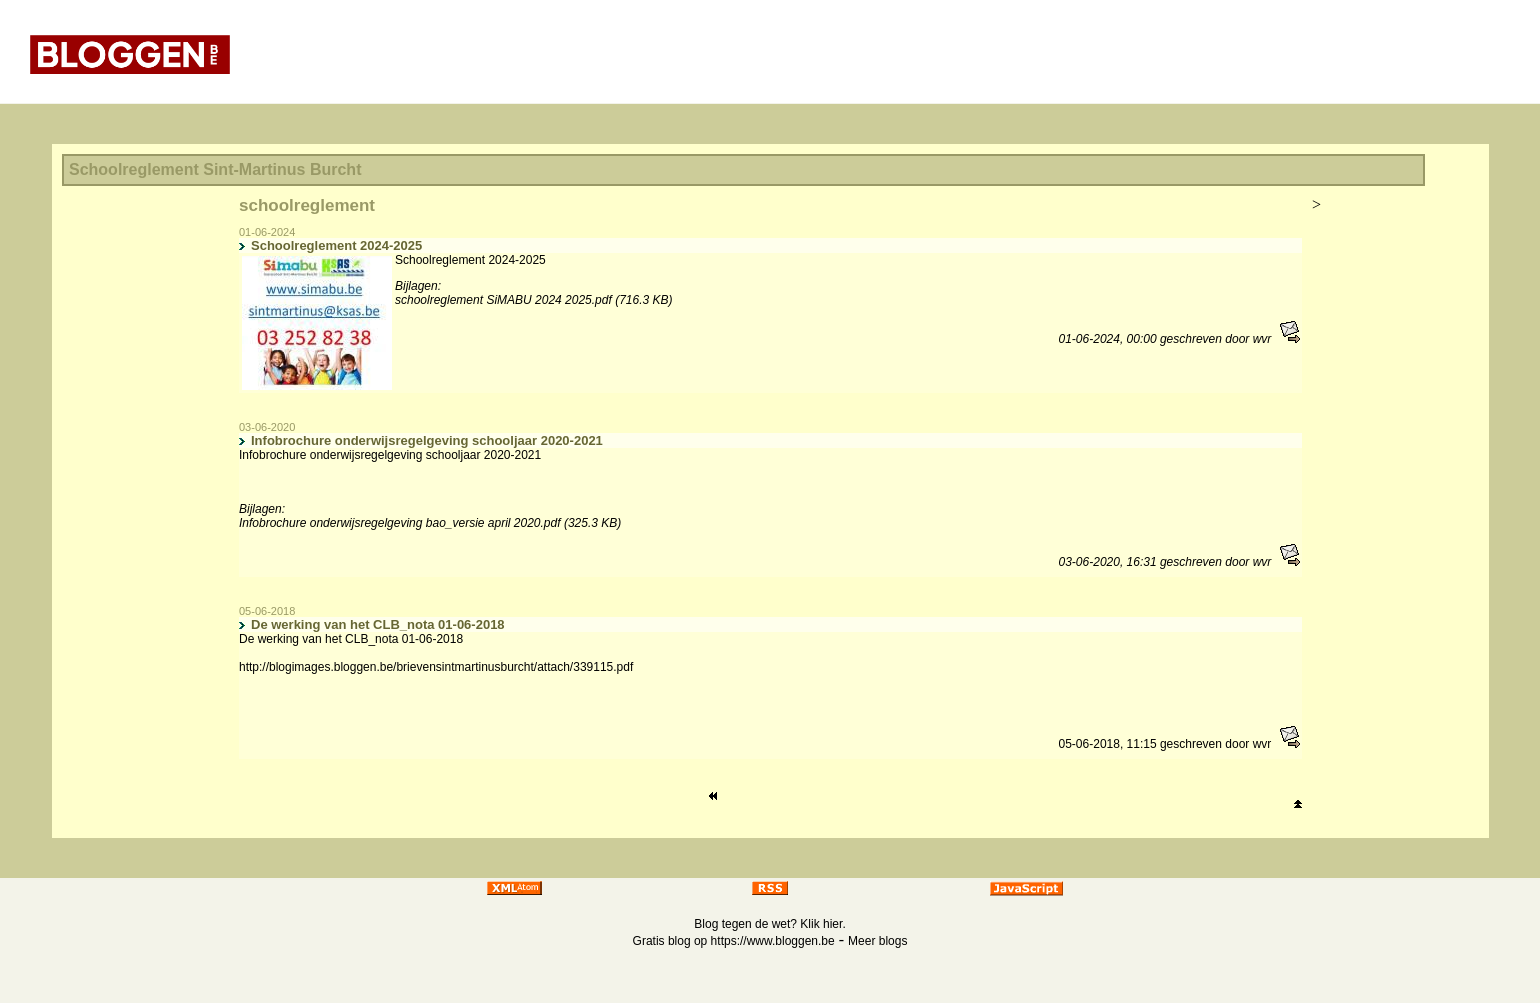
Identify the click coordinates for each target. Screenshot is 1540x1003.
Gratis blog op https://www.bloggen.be (734, 941)
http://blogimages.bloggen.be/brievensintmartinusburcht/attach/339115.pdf (436, 667)
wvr (1262, 339)
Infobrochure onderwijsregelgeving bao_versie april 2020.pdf (400, 523)
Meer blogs (877, 941)
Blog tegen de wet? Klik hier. (769, 924)
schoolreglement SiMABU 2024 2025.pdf (503, 300)
